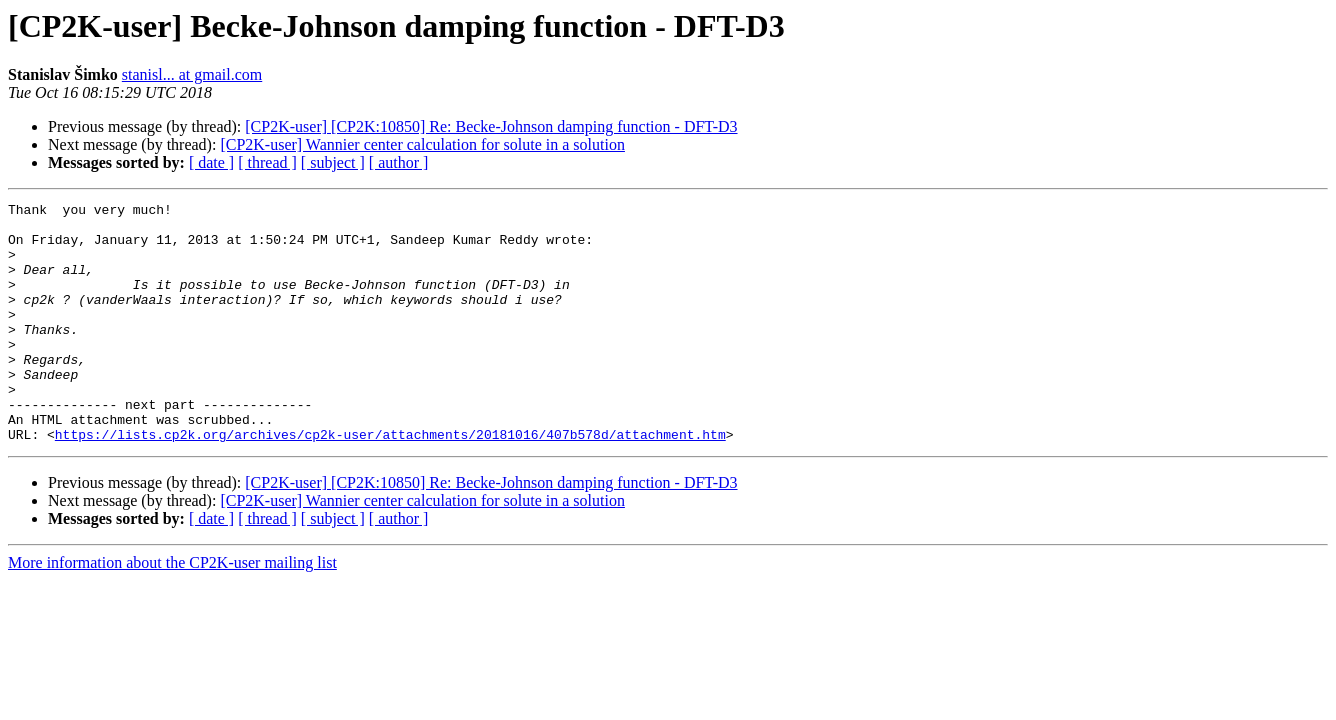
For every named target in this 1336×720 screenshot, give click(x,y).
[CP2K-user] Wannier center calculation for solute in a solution (422, 144)
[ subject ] (333, 162)
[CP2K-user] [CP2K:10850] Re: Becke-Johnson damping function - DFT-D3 (491, 126)
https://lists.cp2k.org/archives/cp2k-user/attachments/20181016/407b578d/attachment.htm (390, 482)
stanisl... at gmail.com (192, 74)
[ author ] (399, 162)
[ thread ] (267, 162)
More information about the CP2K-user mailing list (172, 610)
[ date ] (211, 162)
